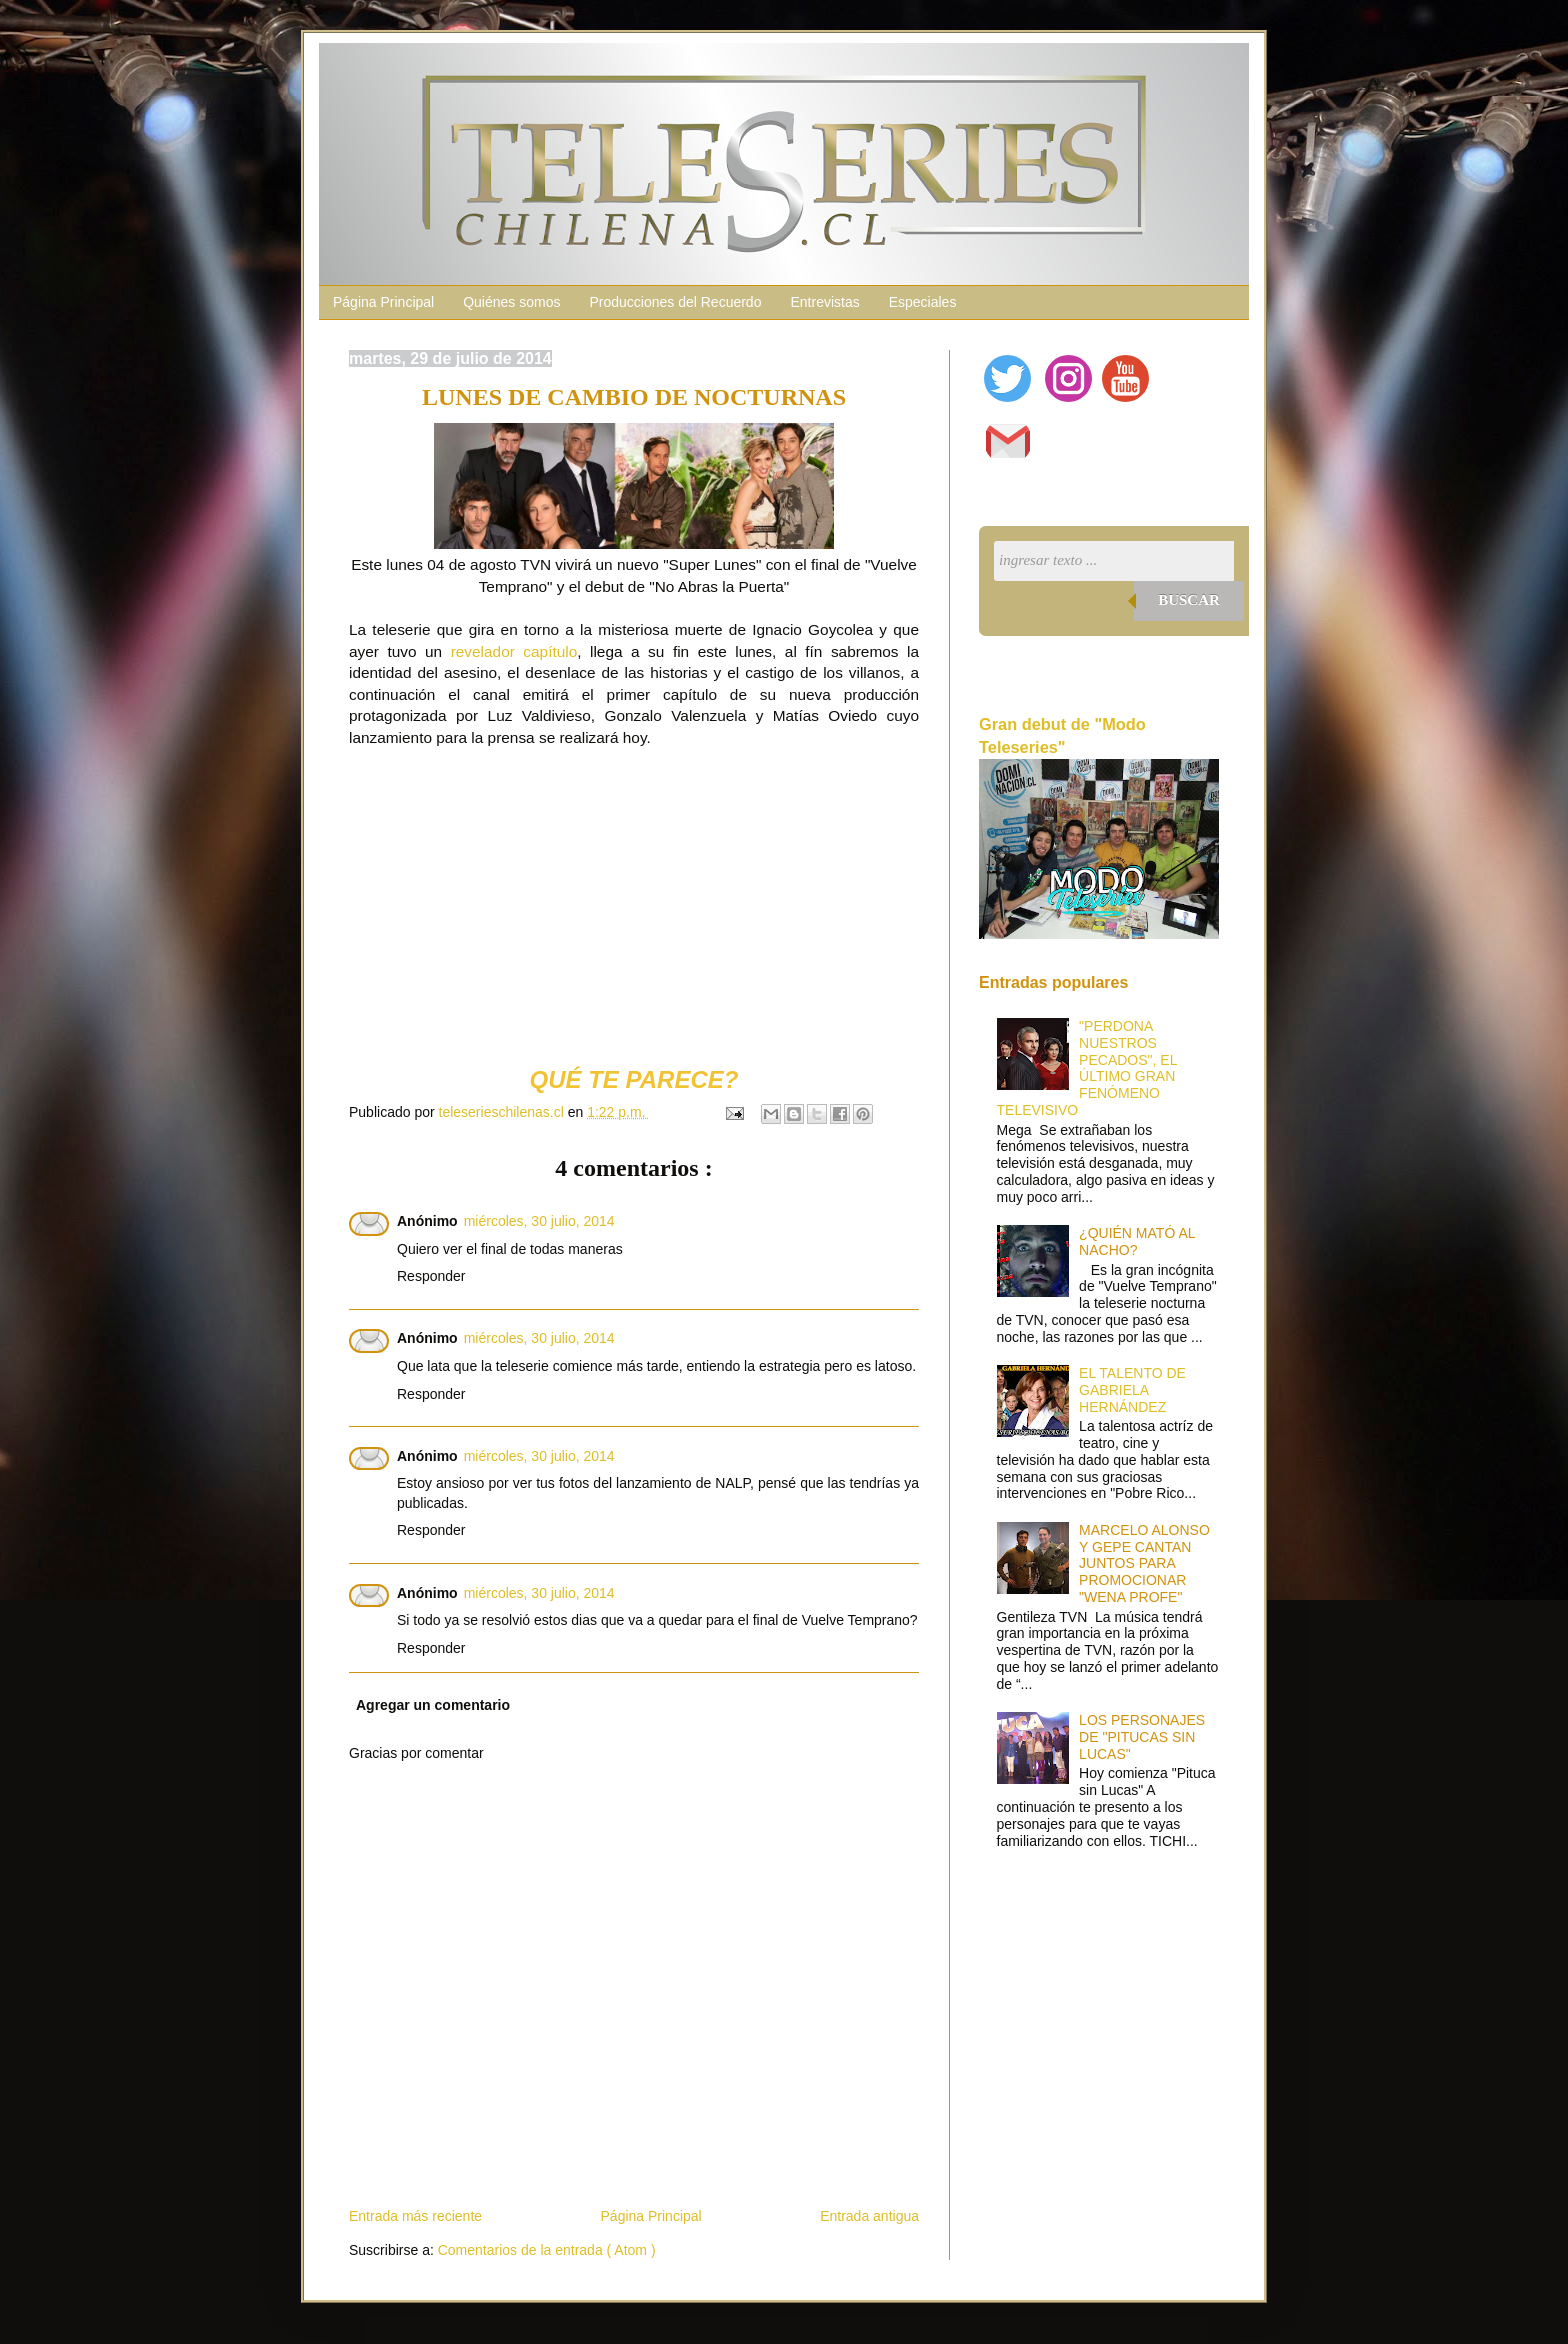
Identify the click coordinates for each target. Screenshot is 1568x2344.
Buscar (1189, 600)
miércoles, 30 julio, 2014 (539, 1221)
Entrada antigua (869, 2216)
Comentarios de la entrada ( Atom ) (547, 2250)
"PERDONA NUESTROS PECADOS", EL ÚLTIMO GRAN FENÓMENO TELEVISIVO (1087, 1068)
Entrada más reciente (415, 2216)
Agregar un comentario (433, 1705)
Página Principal (383, 302)
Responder (431, 1276)
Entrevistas (824, 302)
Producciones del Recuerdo (675, 302)
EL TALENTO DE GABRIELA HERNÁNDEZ (1132, 1390)
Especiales (923, 302)
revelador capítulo (514, 651)
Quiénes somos (511, 302)
